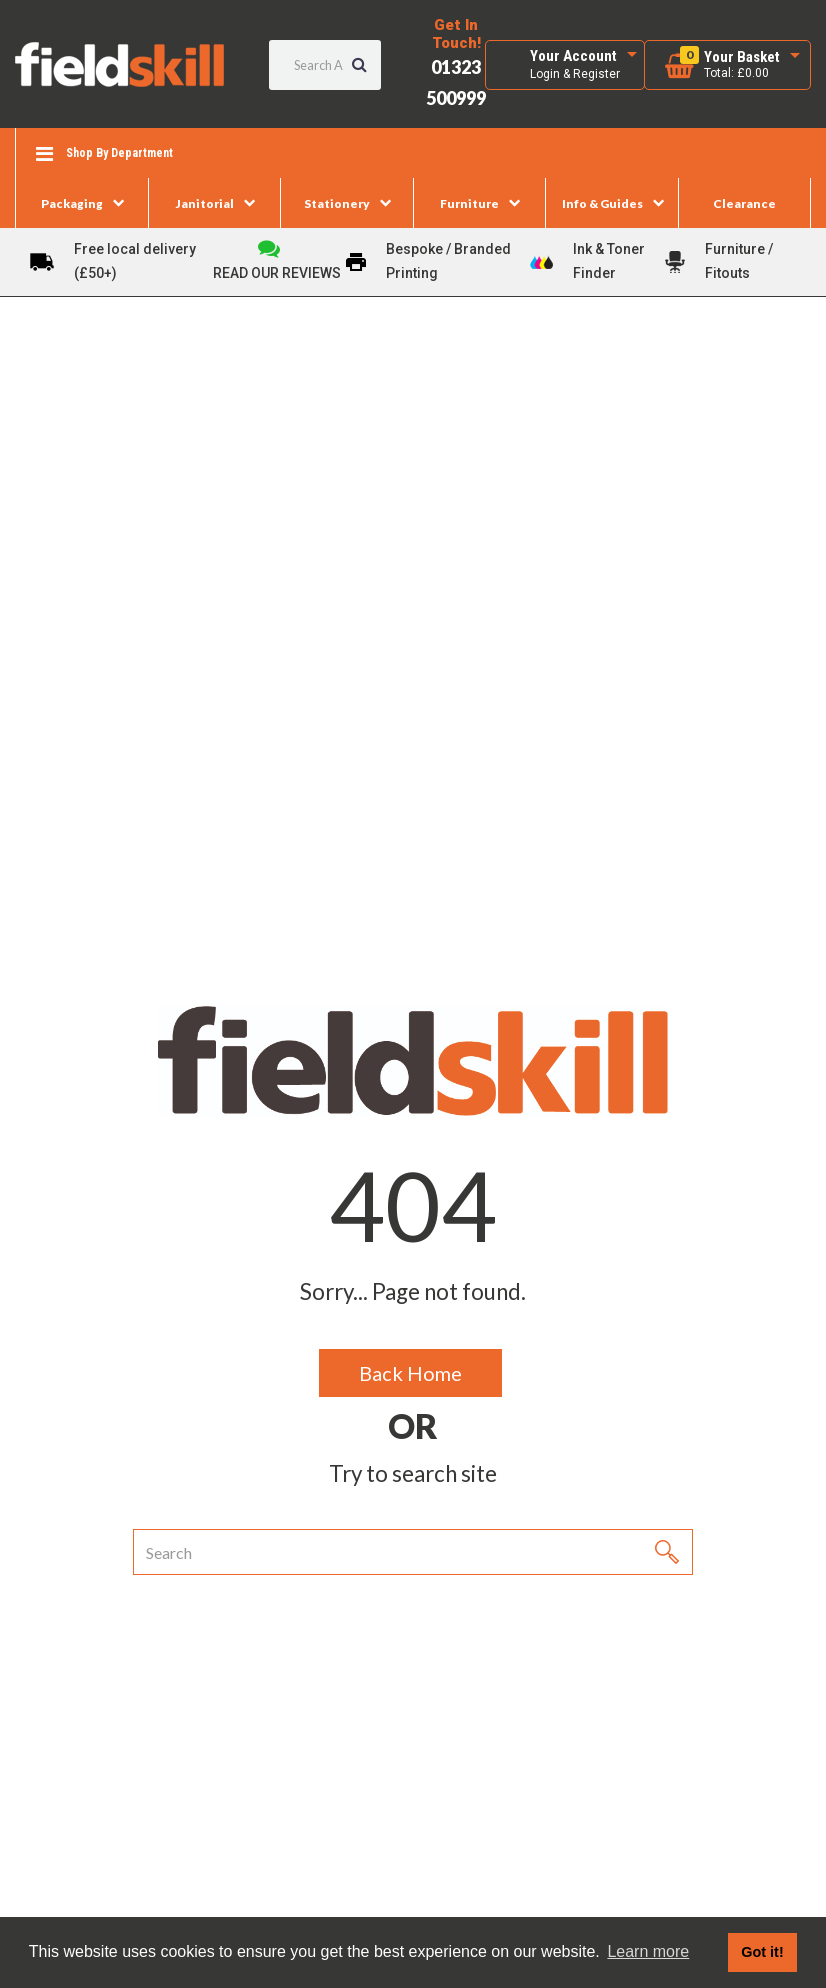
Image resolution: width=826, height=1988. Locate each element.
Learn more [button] (648, 1951)
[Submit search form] (359, 65)
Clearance (744, 203)
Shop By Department (119, 153)
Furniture (469, 203)
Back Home (410, 1373)
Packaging (72, 203)
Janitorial (205, 203)
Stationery (337, 203)
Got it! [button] (762, 1952)
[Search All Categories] (325, 65)
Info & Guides (602, 203)
